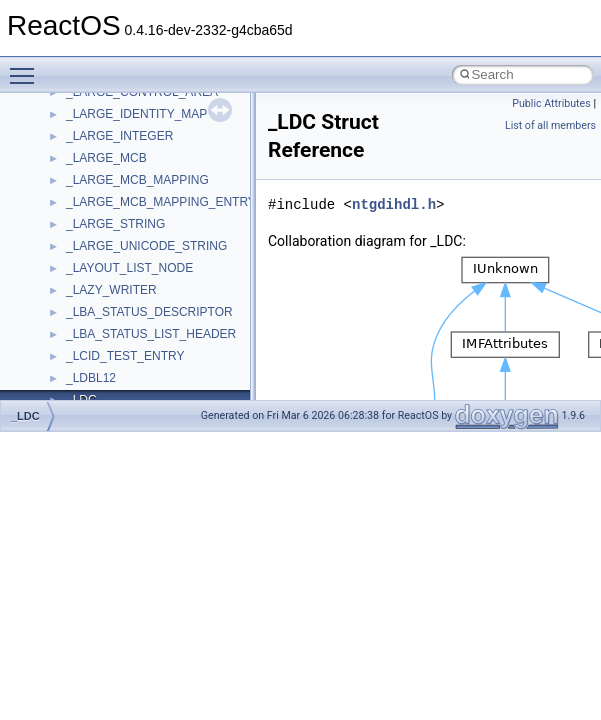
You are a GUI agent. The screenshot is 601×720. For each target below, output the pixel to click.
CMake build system (88, 197)
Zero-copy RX (71, 285)
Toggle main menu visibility (27, 67)
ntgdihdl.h (394, 204)
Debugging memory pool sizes (114, 241)
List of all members (550, 125)
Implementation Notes (92, 373)
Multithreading (71, 329)
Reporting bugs (74, 263)
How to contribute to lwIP (100, 175)
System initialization (86, 307)
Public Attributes (551, 103)
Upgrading (61, 131)
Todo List (58, 395)
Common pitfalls (77, 219)
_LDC (25, 416)
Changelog (63, 153)
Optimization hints (81, 351)
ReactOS (42, 109)
